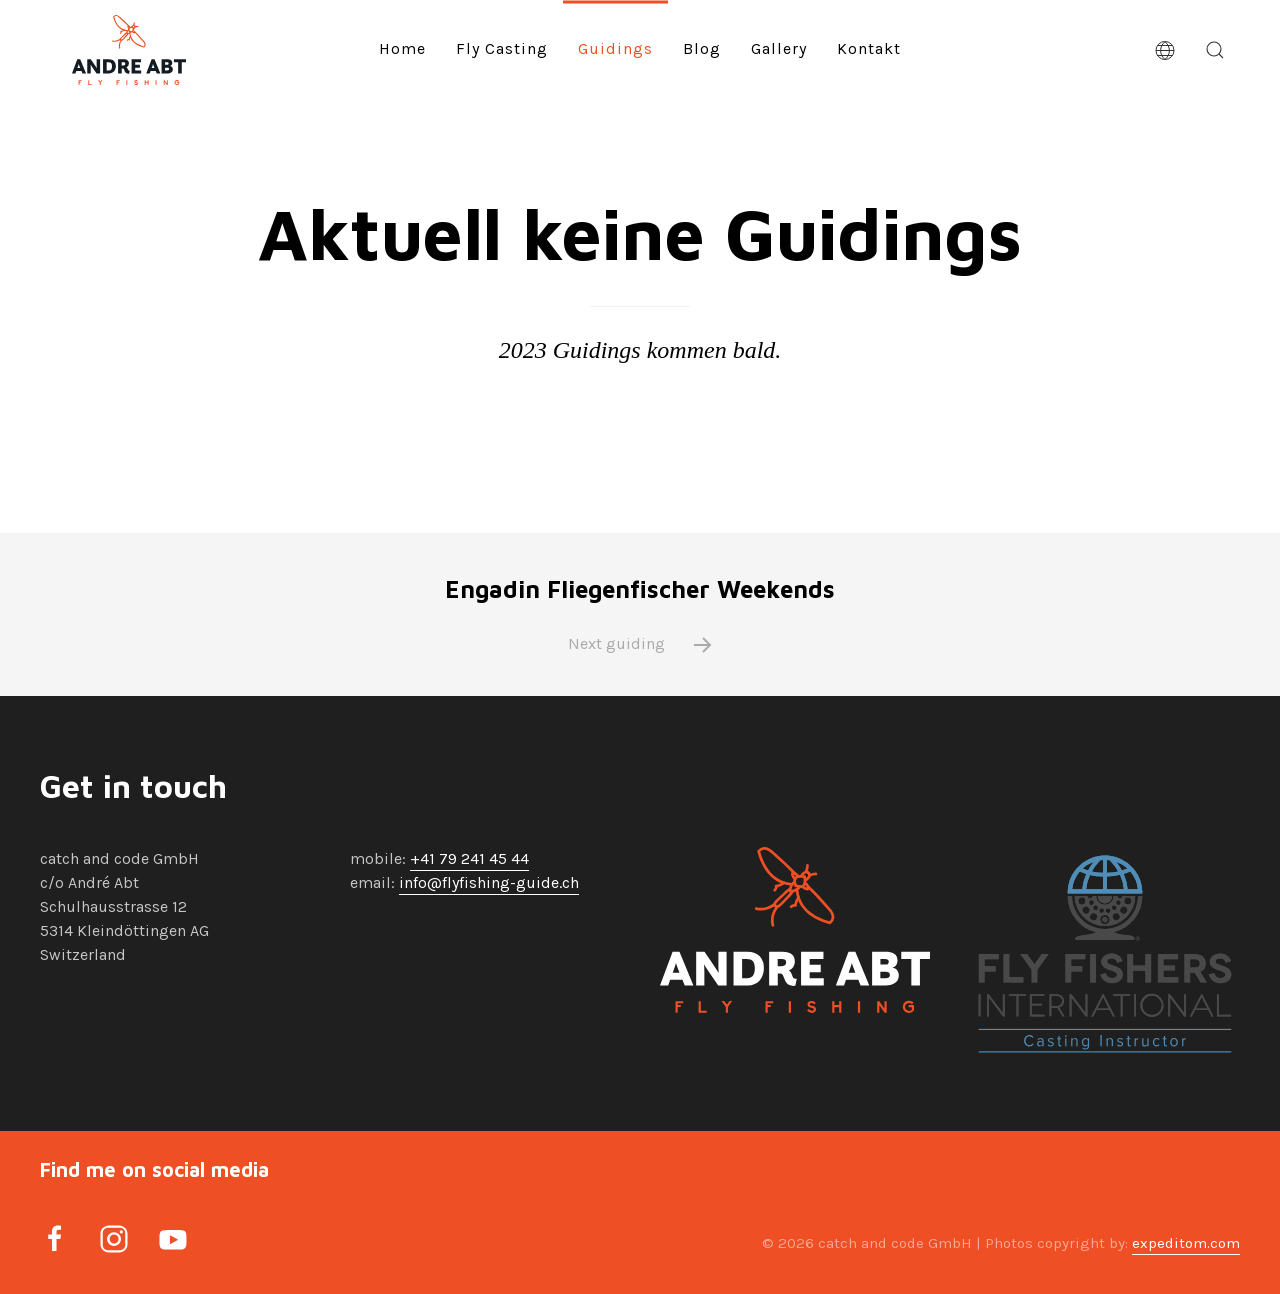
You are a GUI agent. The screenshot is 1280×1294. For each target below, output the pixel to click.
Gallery (779, 48)
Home (402, 48)
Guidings (615, 48)
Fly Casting (502, 48)
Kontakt (869, 48)
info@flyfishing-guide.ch (489, 882)
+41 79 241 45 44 (469, 858)
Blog (702, 48)
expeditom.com (1186, 1243)
